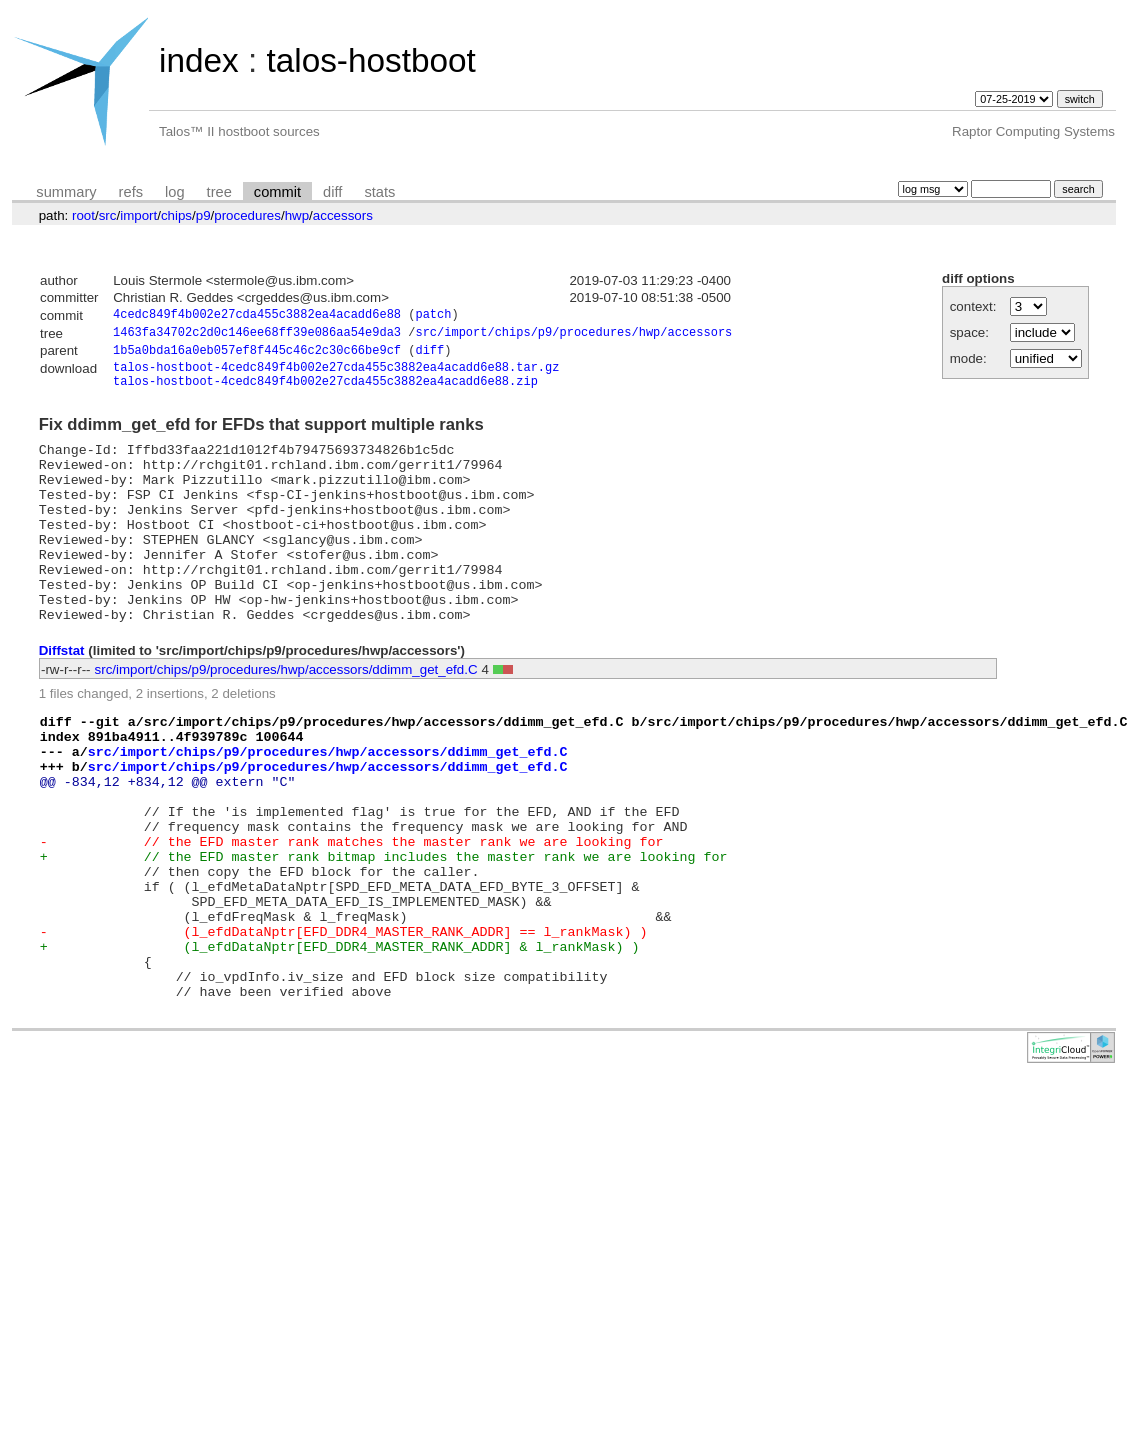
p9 (203, 215)
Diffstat (62, 697)
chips (176, 215)
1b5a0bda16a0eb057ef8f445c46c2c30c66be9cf (257, 355)
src (108, 215)
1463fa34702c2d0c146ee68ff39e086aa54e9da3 (257, 335)
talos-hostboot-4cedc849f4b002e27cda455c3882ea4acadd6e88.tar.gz (336, 374)
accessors (343, 215)
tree (219, 192)
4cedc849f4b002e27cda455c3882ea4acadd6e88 (257, 316)
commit (277, 192)
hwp (297, 215)
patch (433, 316)
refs (131, 192)
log (175, 192)
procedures (247, 215)
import (138, 215)
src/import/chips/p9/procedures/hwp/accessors (573, 335)
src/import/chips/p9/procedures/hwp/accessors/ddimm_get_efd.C (286, 716)
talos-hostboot (370, 60)
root (83, 215)
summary (66, 192)
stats (379, 192)
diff (332, 192)
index (199, 60)
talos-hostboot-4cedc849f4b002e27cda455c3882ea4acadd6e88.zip (325, 391)
